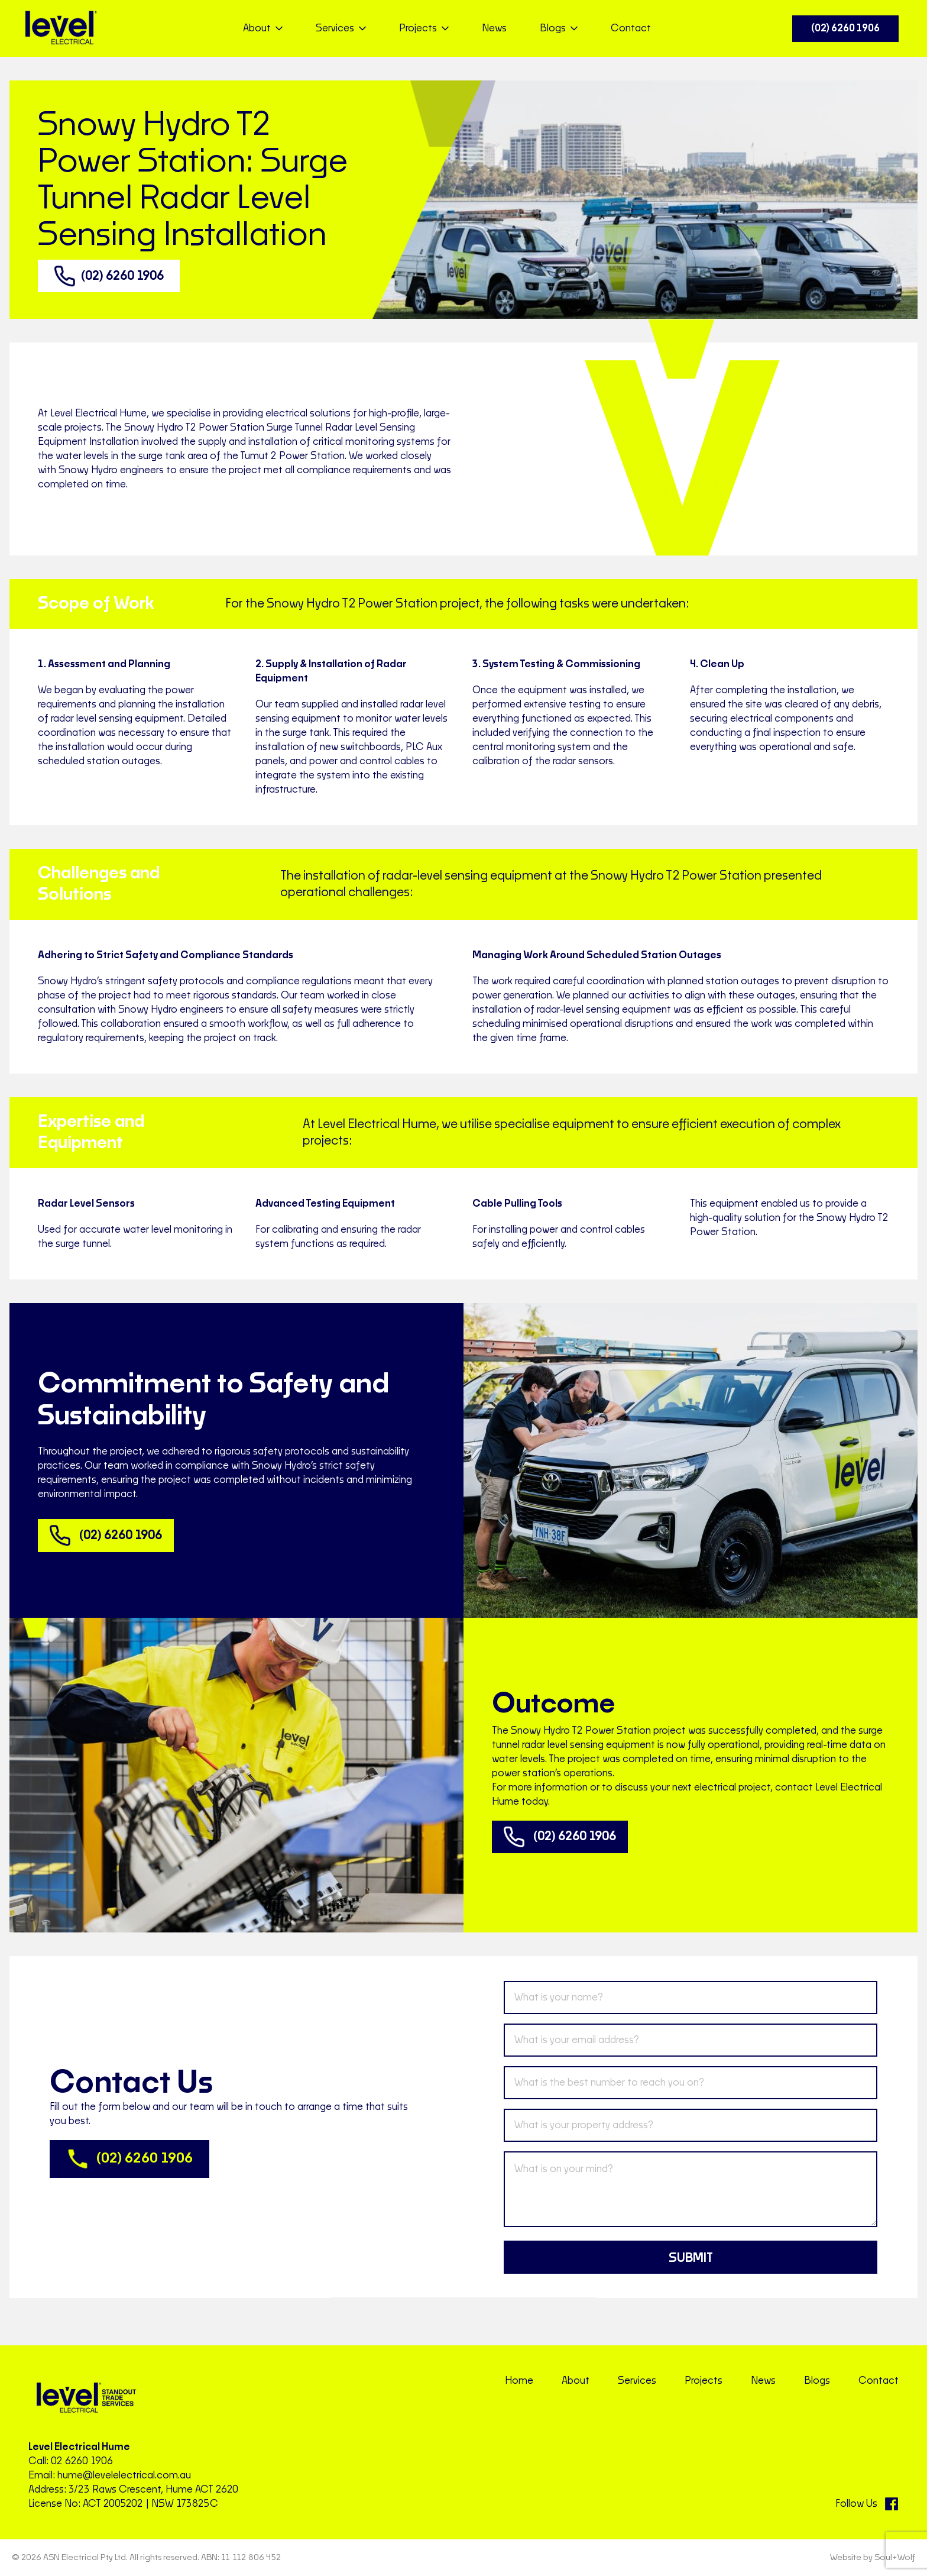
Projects (703, 2381)
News (494, 28)
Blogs (817, 2381)
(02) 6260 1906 (845, 28)
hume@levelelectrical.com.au (124, 2475)
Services (637, 2381)
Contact (631, 28)
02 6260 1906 (82, 2461)
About (575, 2381)
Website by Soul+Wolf (872, 2558)
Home (519, 2381)
